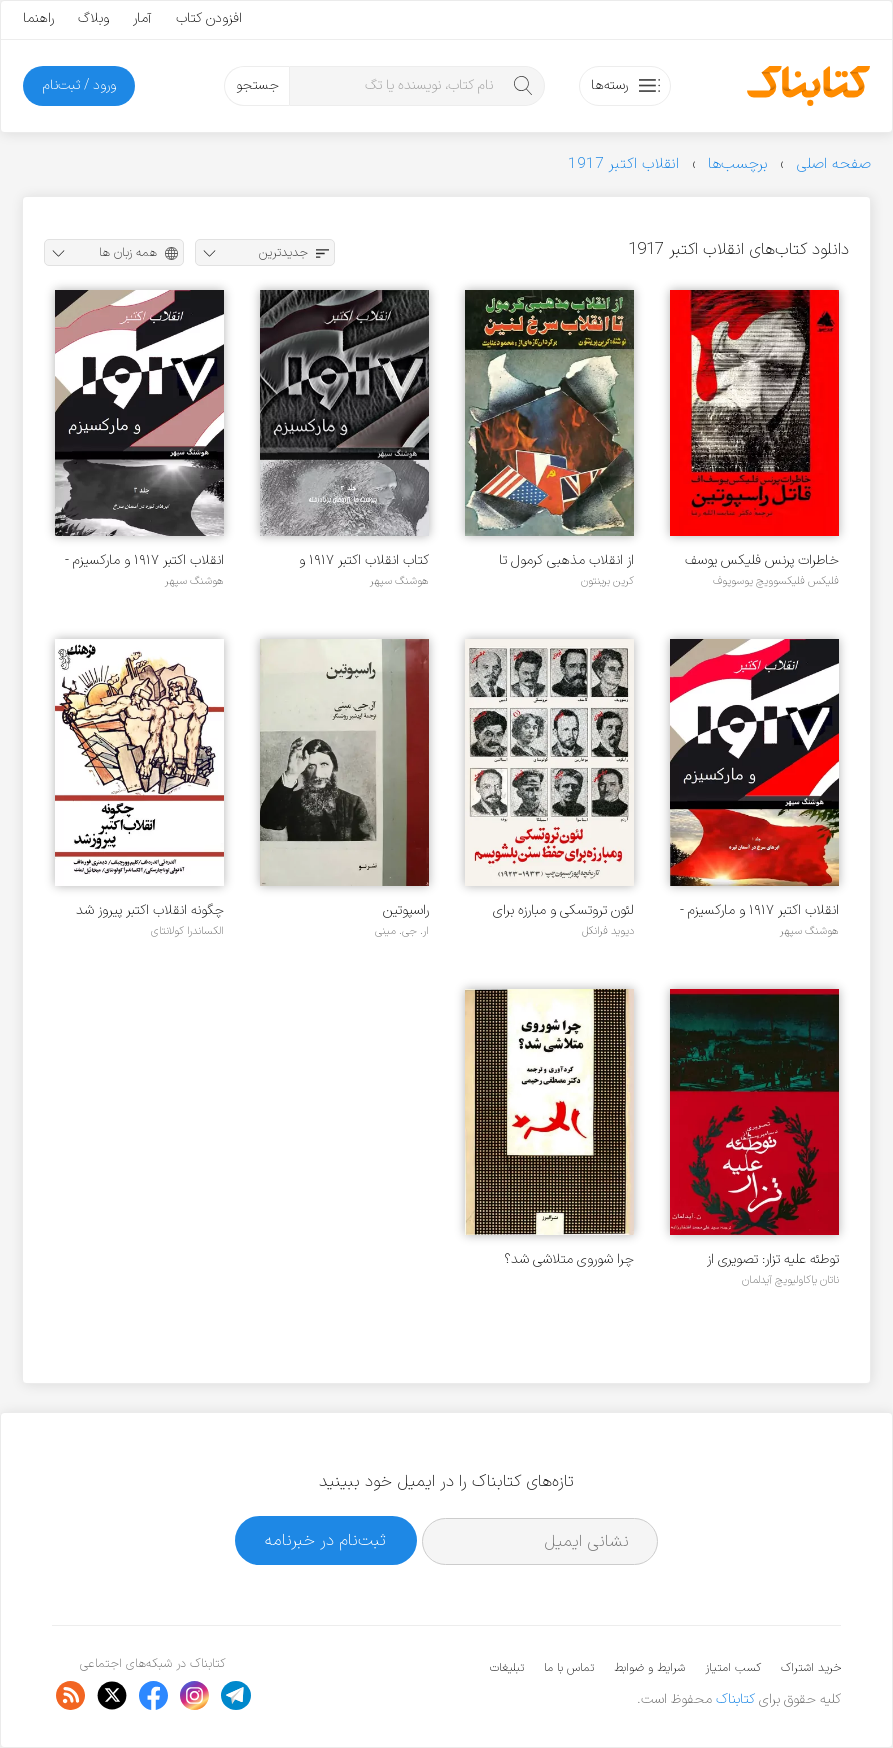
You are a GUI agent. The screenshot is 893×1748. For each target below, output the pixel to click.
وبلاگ (93, 18)
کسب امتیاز (733, 1668)
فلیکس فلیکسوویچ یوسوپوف (776, 581)
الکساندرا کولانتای (187, 931)
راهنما (38, 18)
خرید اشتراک (811, 1668)
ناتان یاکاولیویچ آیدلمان (790, 1280)
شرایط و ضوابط (649, 1668)
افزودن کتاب (209, 18)
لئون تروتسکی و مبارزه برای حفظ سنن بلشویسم (563, 910)
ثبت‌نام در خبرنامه (325, 1540)
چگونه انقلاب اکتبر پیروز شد (150, 910)
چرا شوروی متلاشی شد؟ (569, 1259)
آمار (142, 18)
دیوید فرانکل (608, 931)
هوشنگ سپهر (399, 581)
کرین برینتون (607, 581)
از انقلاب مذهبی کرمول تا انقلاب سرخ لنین (566, 560)
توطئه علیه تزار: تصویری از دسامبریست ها (773, 1259)
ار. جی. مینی (402, 931)
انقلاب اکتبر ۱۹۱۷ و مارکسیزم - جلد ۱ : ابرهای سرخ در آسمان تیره (759, 910)
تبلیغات (507, 1668)
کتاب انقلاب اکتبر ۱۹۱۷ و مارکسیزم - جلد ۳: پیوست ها (351, 560)
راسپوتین (406, 910)
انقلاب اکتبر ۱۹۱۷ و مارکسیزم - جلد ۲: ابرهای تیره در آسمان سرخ (144, 560)
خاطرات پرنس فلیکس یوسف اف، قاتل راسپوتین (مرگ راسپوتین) (762, 560)
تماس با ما (569, 1668)
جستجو (257, 85)
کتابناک (735, 1699)
